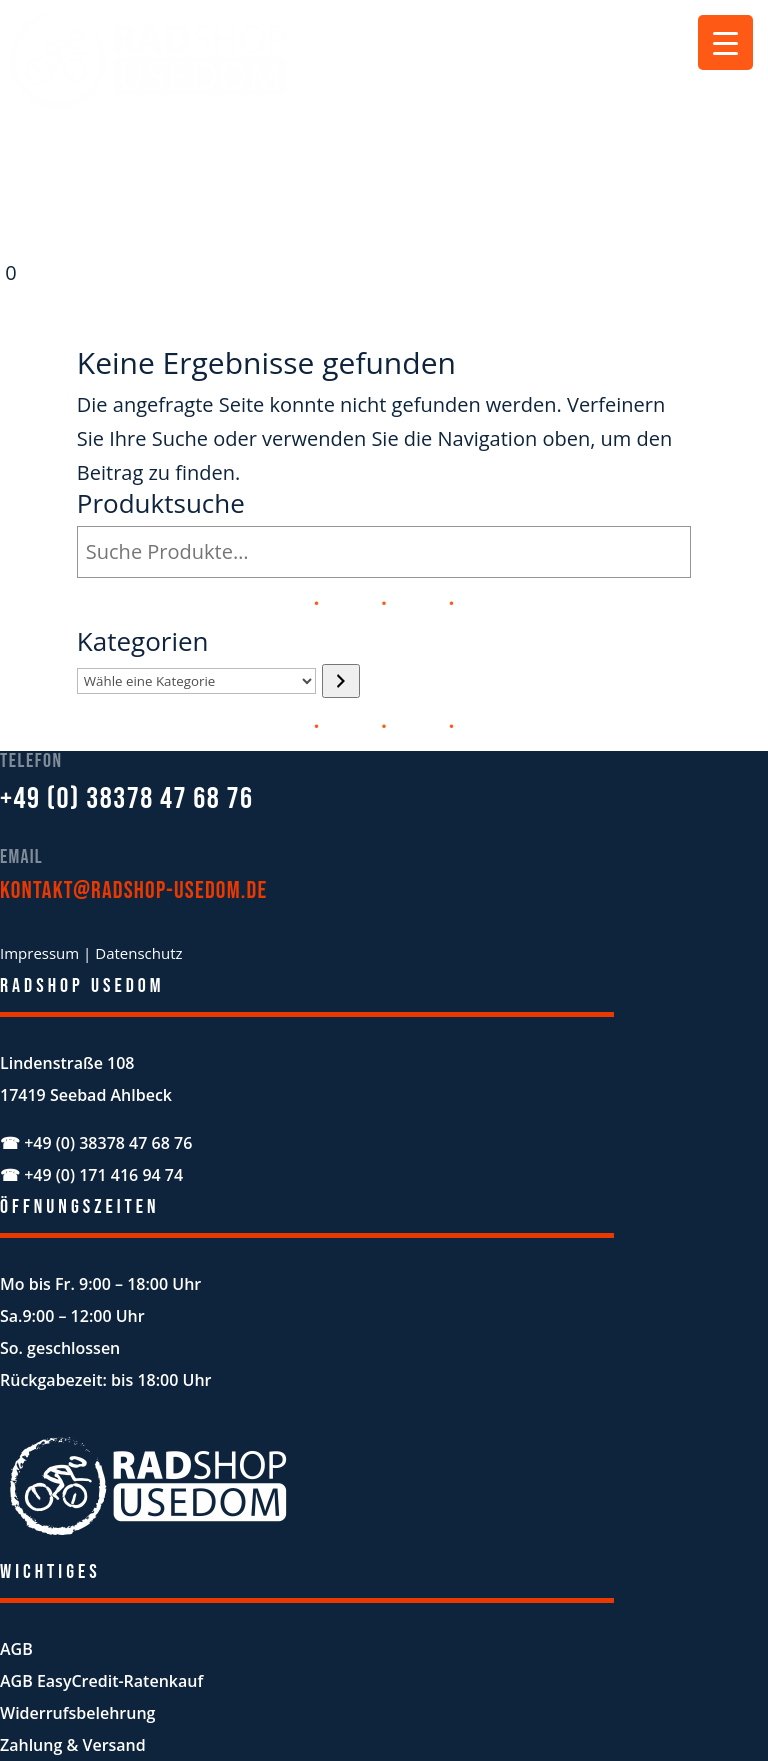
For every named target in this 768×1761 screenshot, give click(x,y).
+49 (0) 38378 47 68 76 (127, 799)
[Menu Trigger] (725, 42)
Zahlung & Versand (73, 1745)
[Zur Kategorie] (340, 681)
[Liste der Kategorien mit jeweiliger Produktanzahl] (196, 681)
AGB (16, 1649)
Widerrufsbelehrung (77, 1713)
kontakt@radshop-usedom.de (133, 890)
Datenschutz (138, 953)
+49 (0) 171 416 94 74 (103, 1175)
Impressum (39, 953)
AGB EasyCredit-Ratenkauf (101, 1681)
